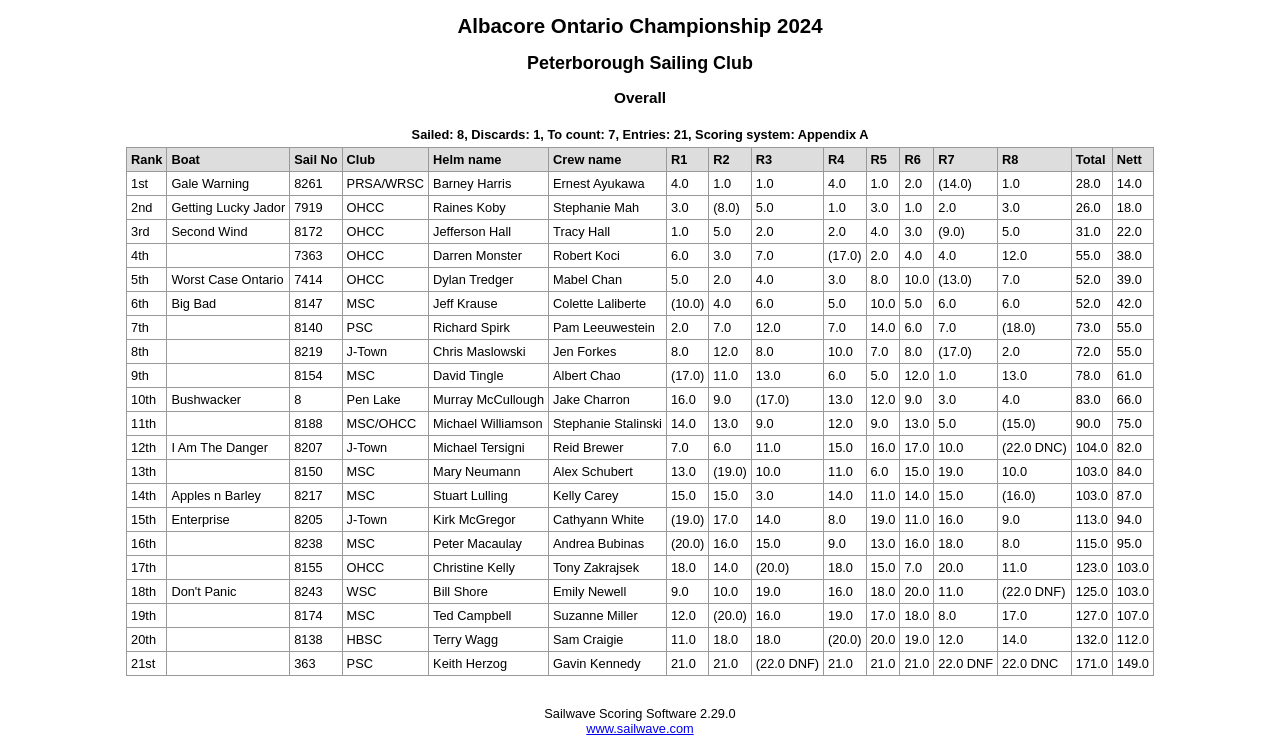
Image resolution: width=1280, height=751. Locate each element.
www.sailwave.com (639, 728)
